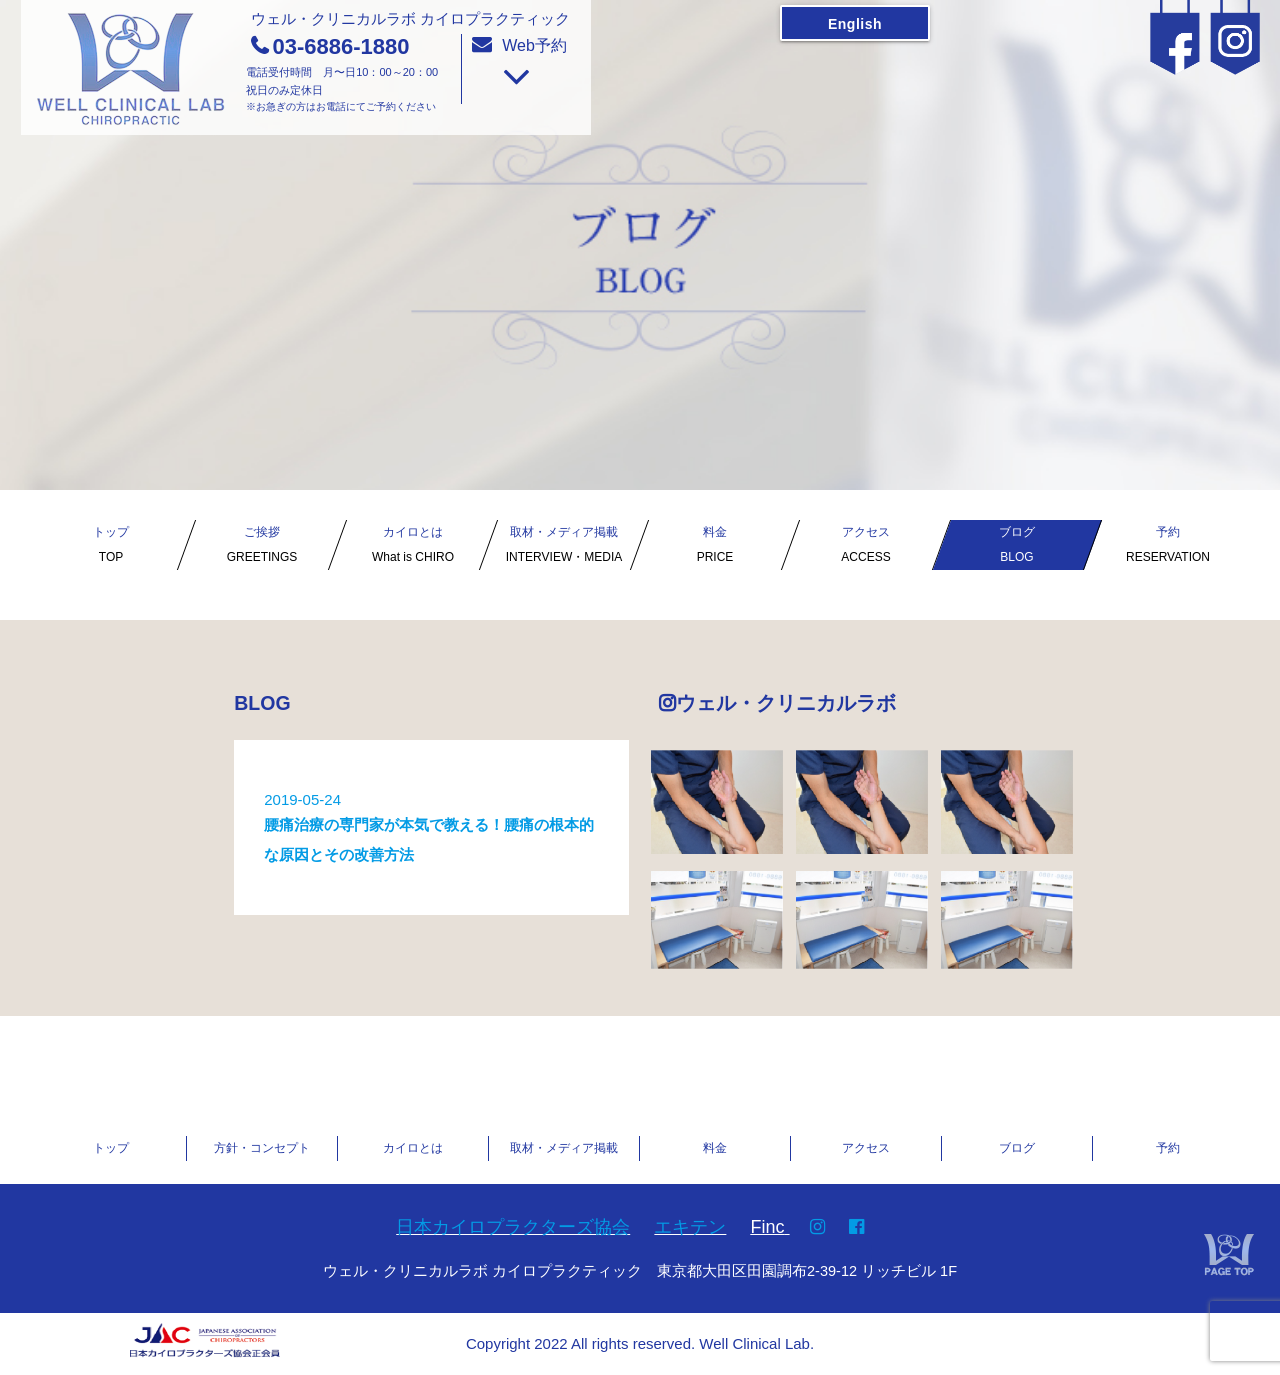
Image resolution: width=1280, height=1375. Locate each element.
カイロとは (413, 547)
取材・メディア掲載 (564, 547)
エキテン (690, 1227)
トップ (111, 547)
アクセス (866, 547)
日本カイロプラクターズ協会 (513, 1227)
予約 (1168, 547)
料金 (715, 547)
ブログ (1017, 547)
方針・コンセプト (262, 1148)
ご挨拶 (262, 547)
